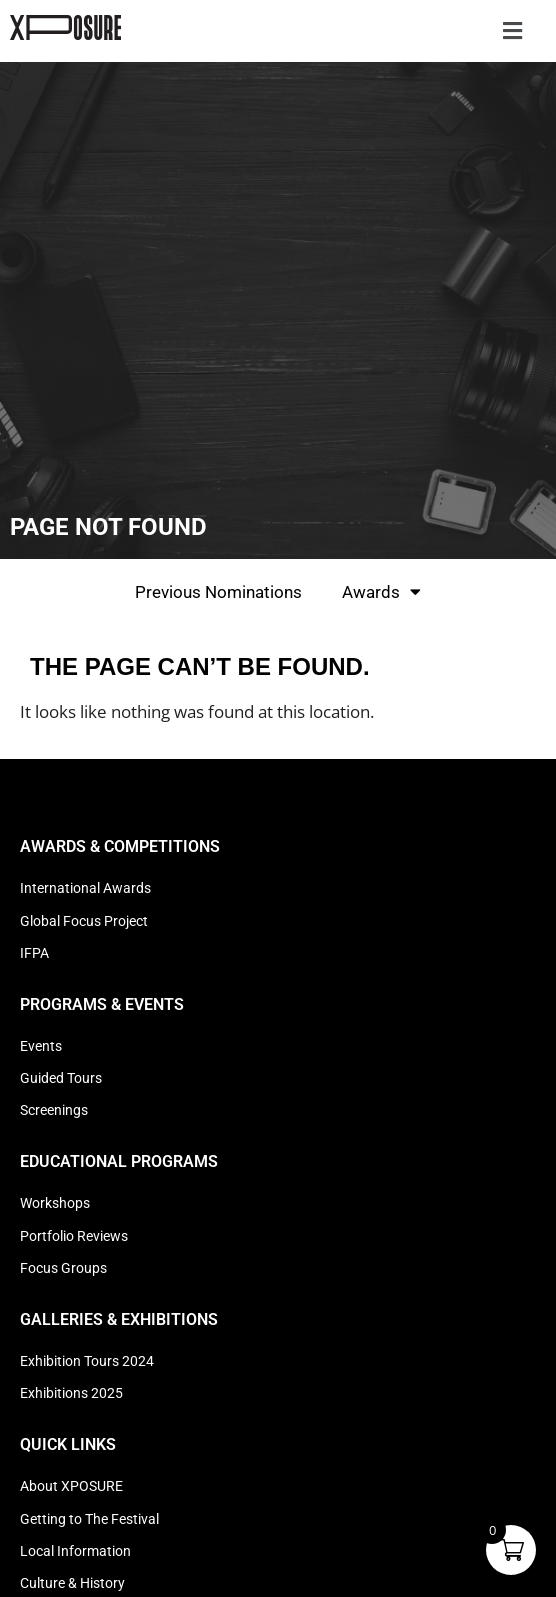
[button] (512, 31)
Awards (381, 591)
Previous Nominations (218, 592)
